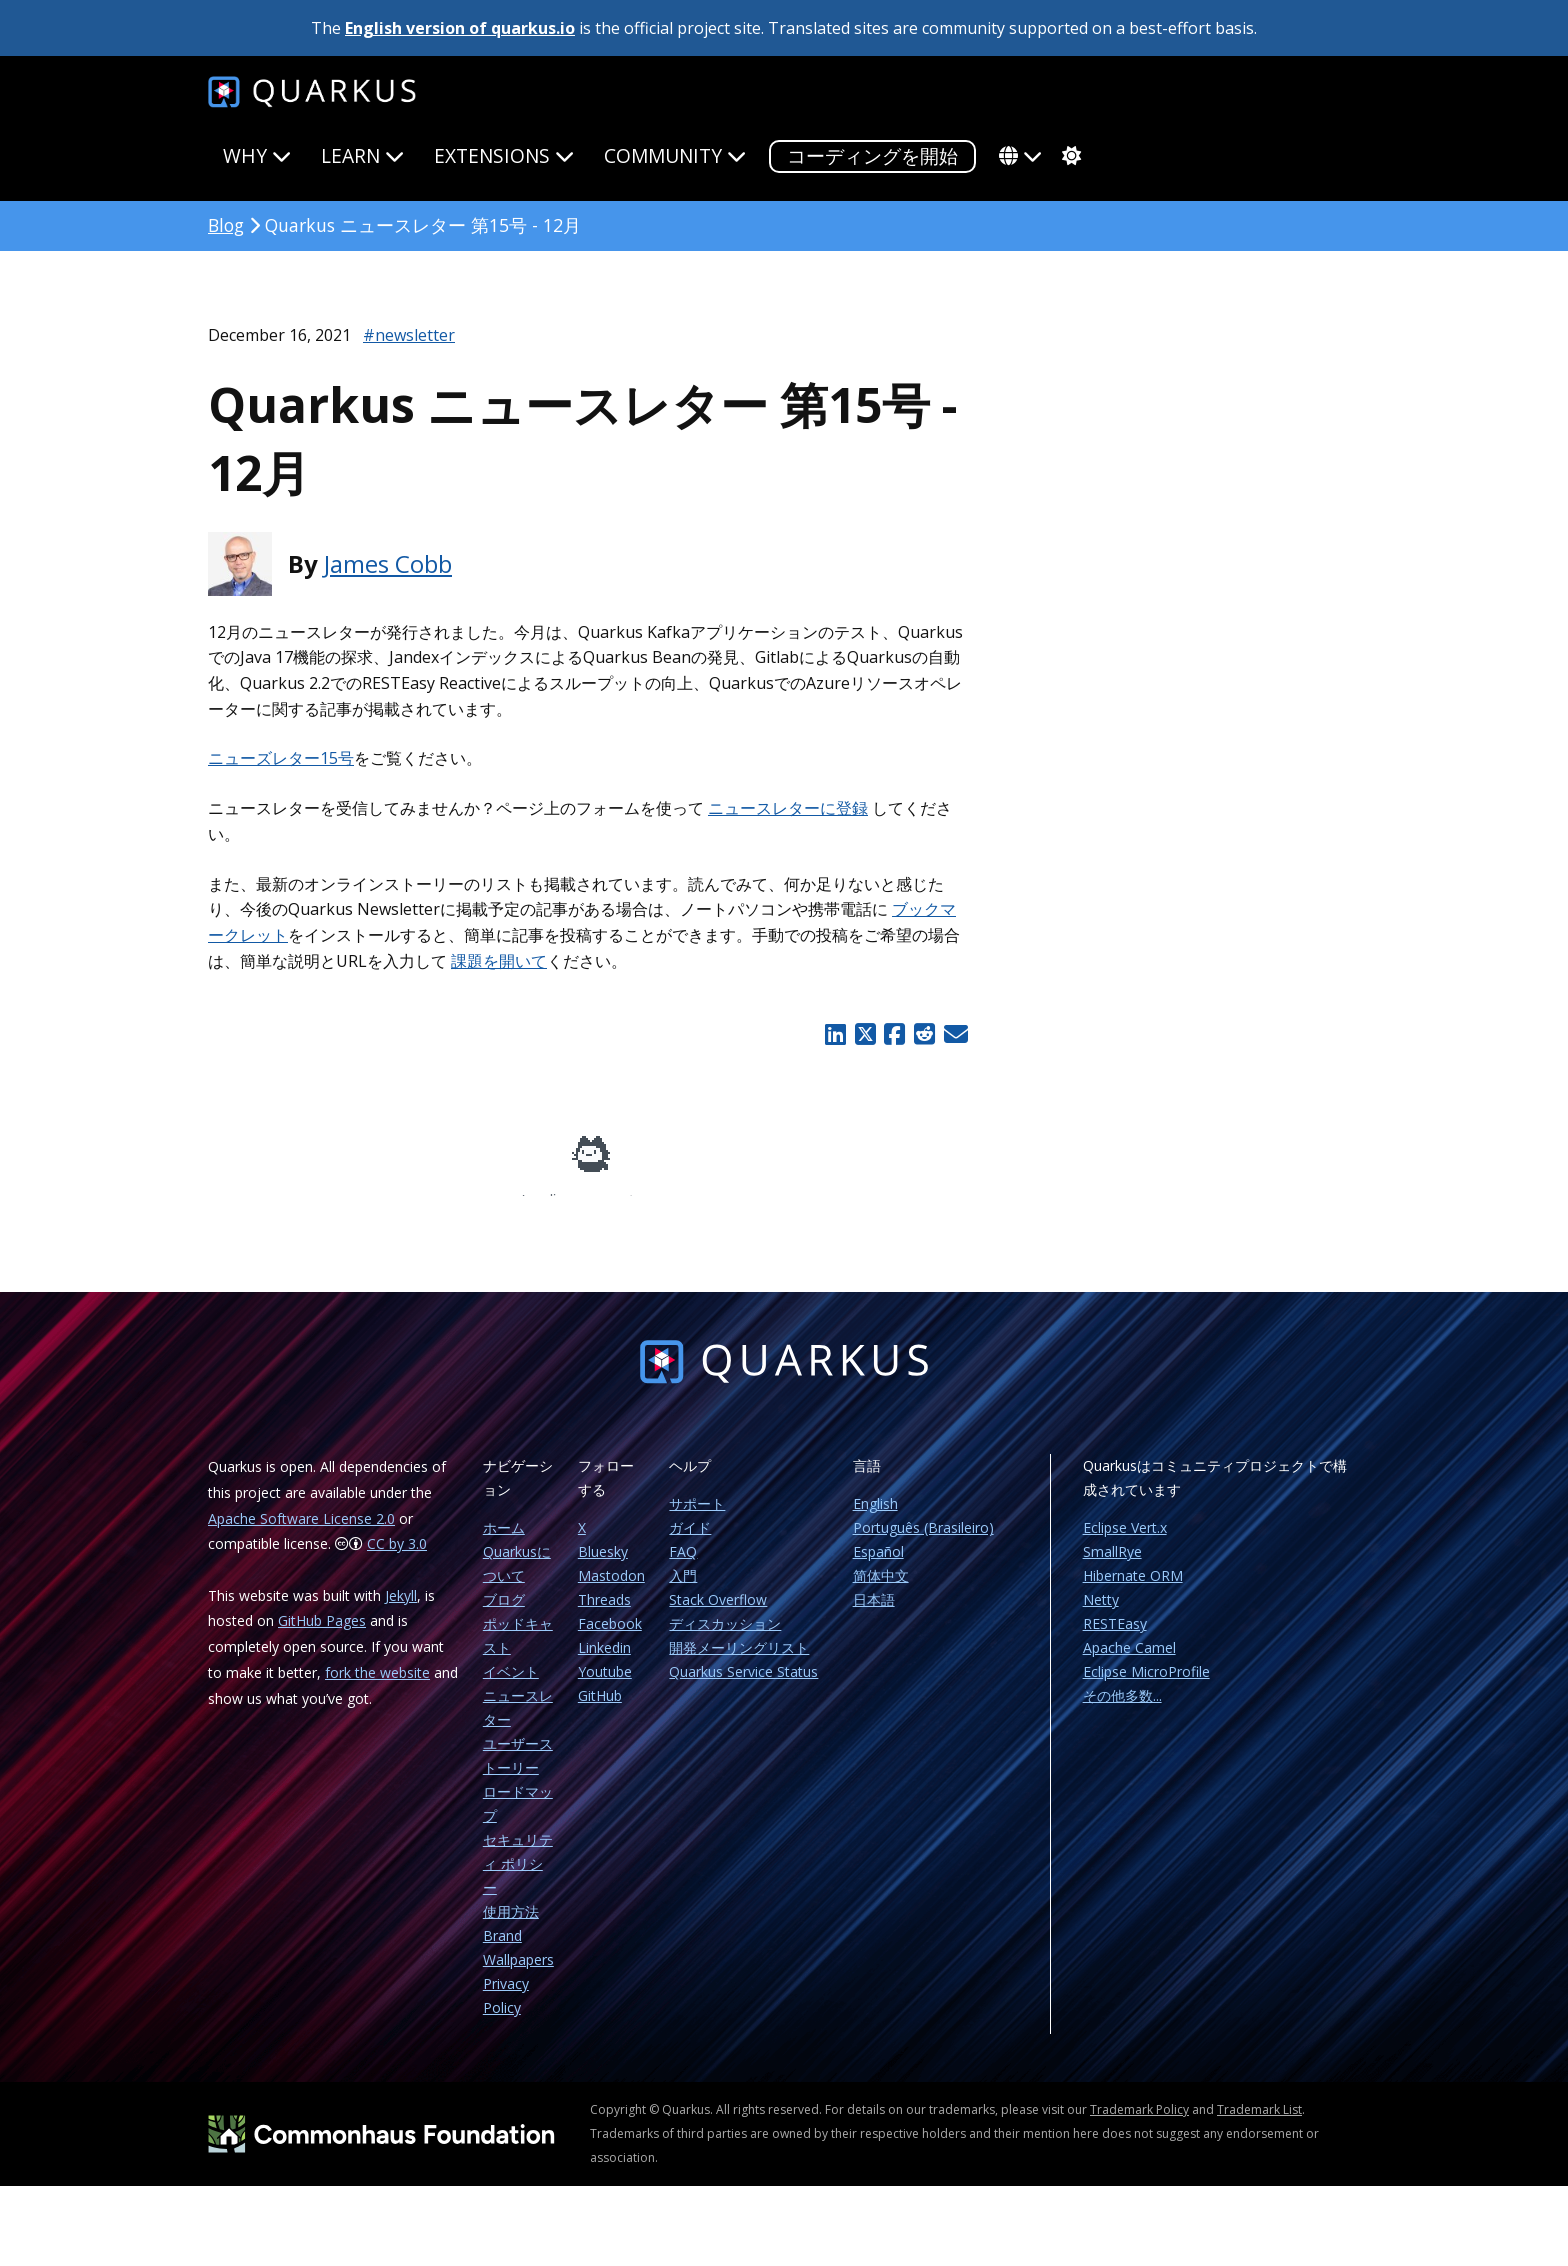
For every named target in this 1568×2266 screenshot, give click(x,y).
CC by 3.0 (397, 1557)
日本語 (874, 1613)
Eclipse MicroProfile (1146, 1685)
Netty (1101, 1613)
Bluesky (603, 1565)
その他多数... (1122, 1709)
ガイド (690, 1541)
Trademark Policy (1139, 2123)
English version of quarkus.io (460, 28)
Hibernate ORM (1133, 1589)
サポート (697, 1517)
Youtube (605, 1685)
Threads (604, 1613)
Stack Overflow (718, 1613)
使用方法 (511, 1925)
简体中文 (881, 1589)
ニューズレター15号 (281, 758)
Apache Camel (1129, 1661)
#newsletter (409, 335)
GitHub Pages (322, 1634)
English (875, 1517)
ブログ (504, 1613)
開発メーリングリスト (739, 1661)
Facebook (610, 1637)
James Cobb (388, 563)
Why (257, 155)
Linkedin (604, 1661)
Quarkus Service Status (743, 1685)
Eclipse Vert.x (1125, 1541)
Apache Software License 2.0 (301, 1532)
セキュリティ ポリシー (518, 1877)
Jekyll (401, 1609)
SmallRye (1112, 1565)
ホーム (504, 1541)
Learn (362, 155)
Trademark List (1259, 2123)
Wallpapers (518, 1973)
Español (878, 1565)
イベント (511, 1685)
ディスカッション (725, 1637)
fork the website (377, 1686)
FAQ (683, 1565)
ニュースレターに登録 (788, 808)
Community (675, 155)
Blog (226, 225)
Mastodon (611, 1589)
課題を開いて (499, 961)
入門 (683, 1589)
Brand (502, 1949)
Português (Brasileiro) (923, 1541)
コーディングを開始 (872, 155)
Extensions (504, 155)
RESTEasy (1115, 1637)
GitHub (600, 1709)
